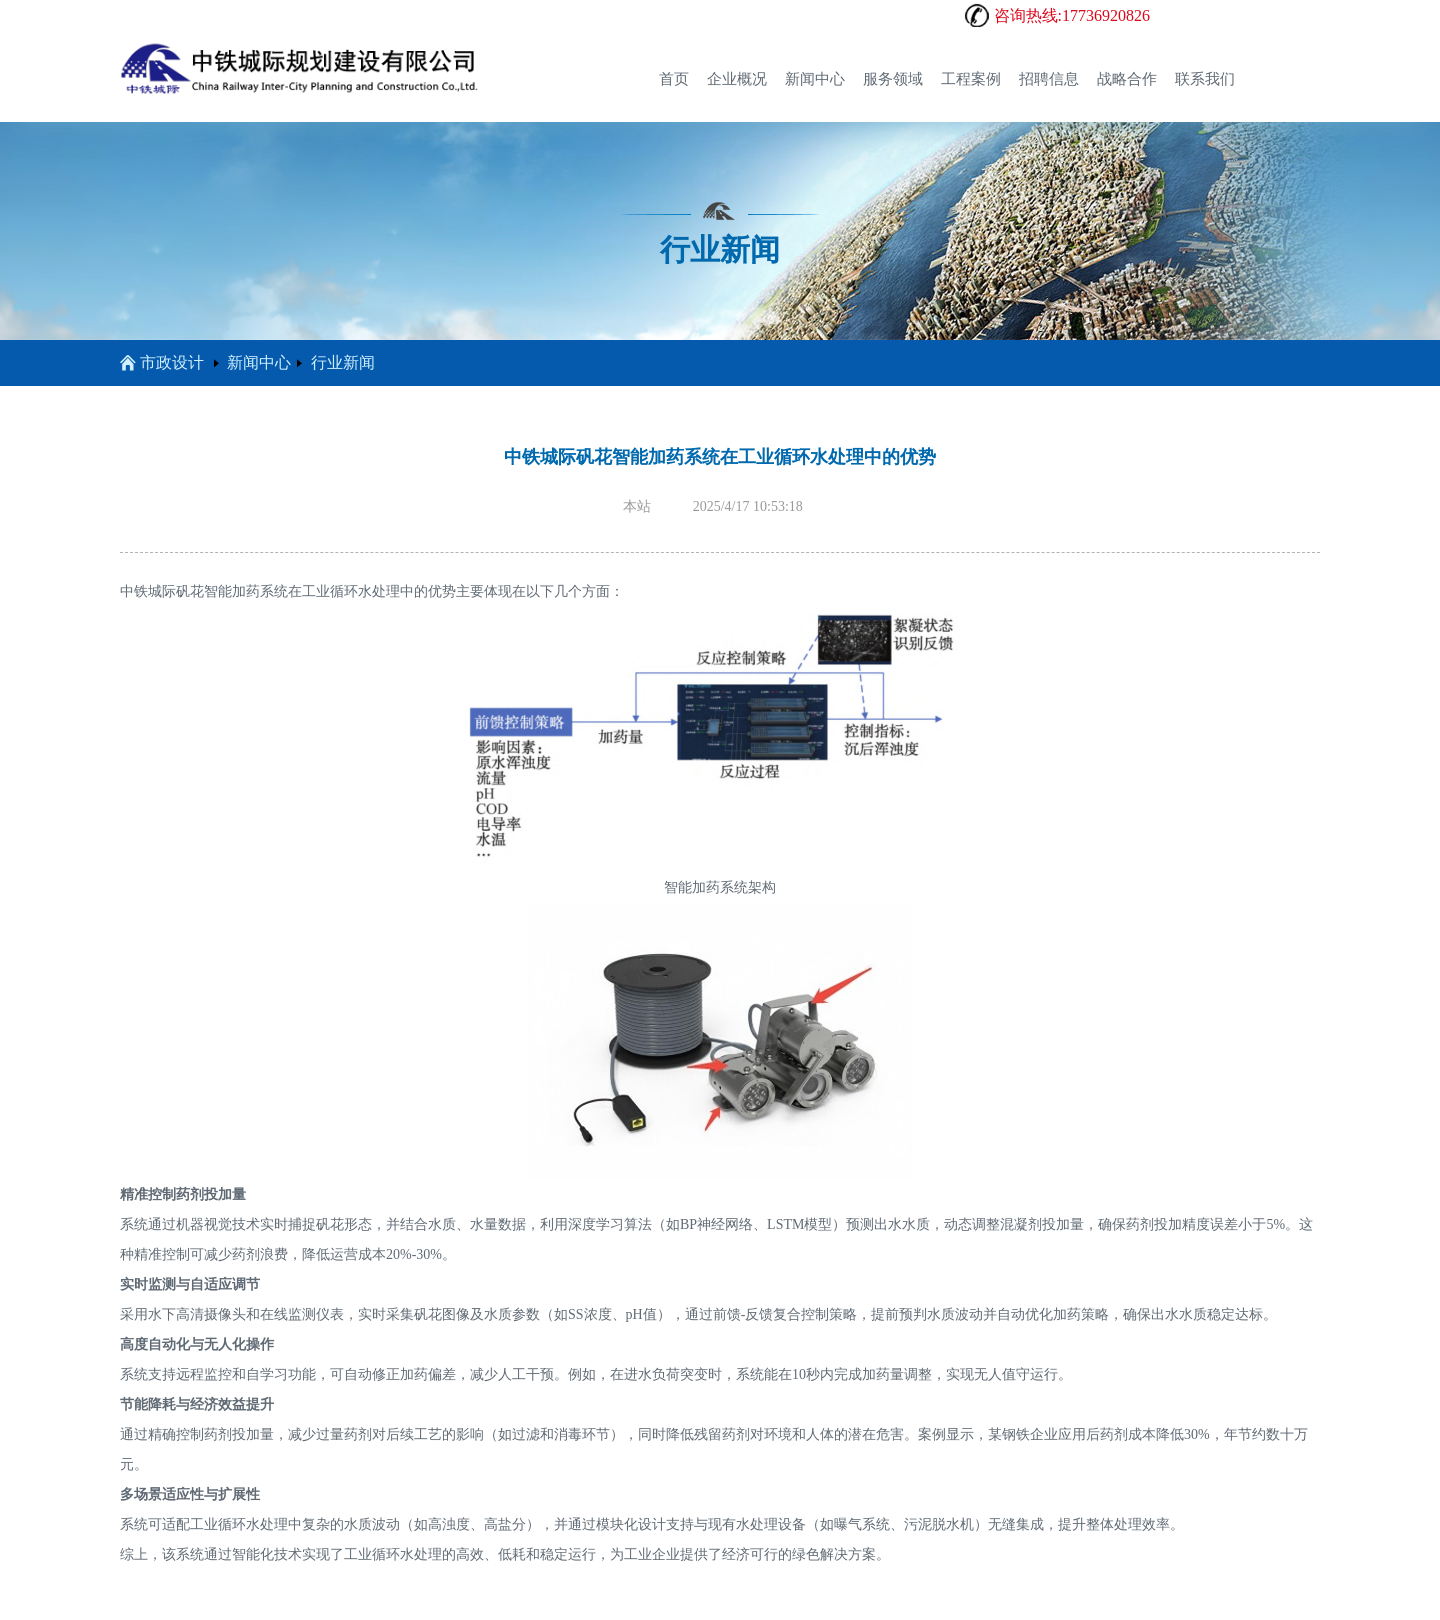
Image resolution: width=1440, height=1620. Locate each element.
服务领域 (893, 79)
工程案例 (971, 79)
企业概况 (737, 79)
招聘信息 (1049, 79)
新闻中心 (815, 79)
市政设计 (162, 362)
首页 (674, 79)
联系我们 (1205, 79)
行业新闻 (343, 362)
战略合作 (1127, 79)
